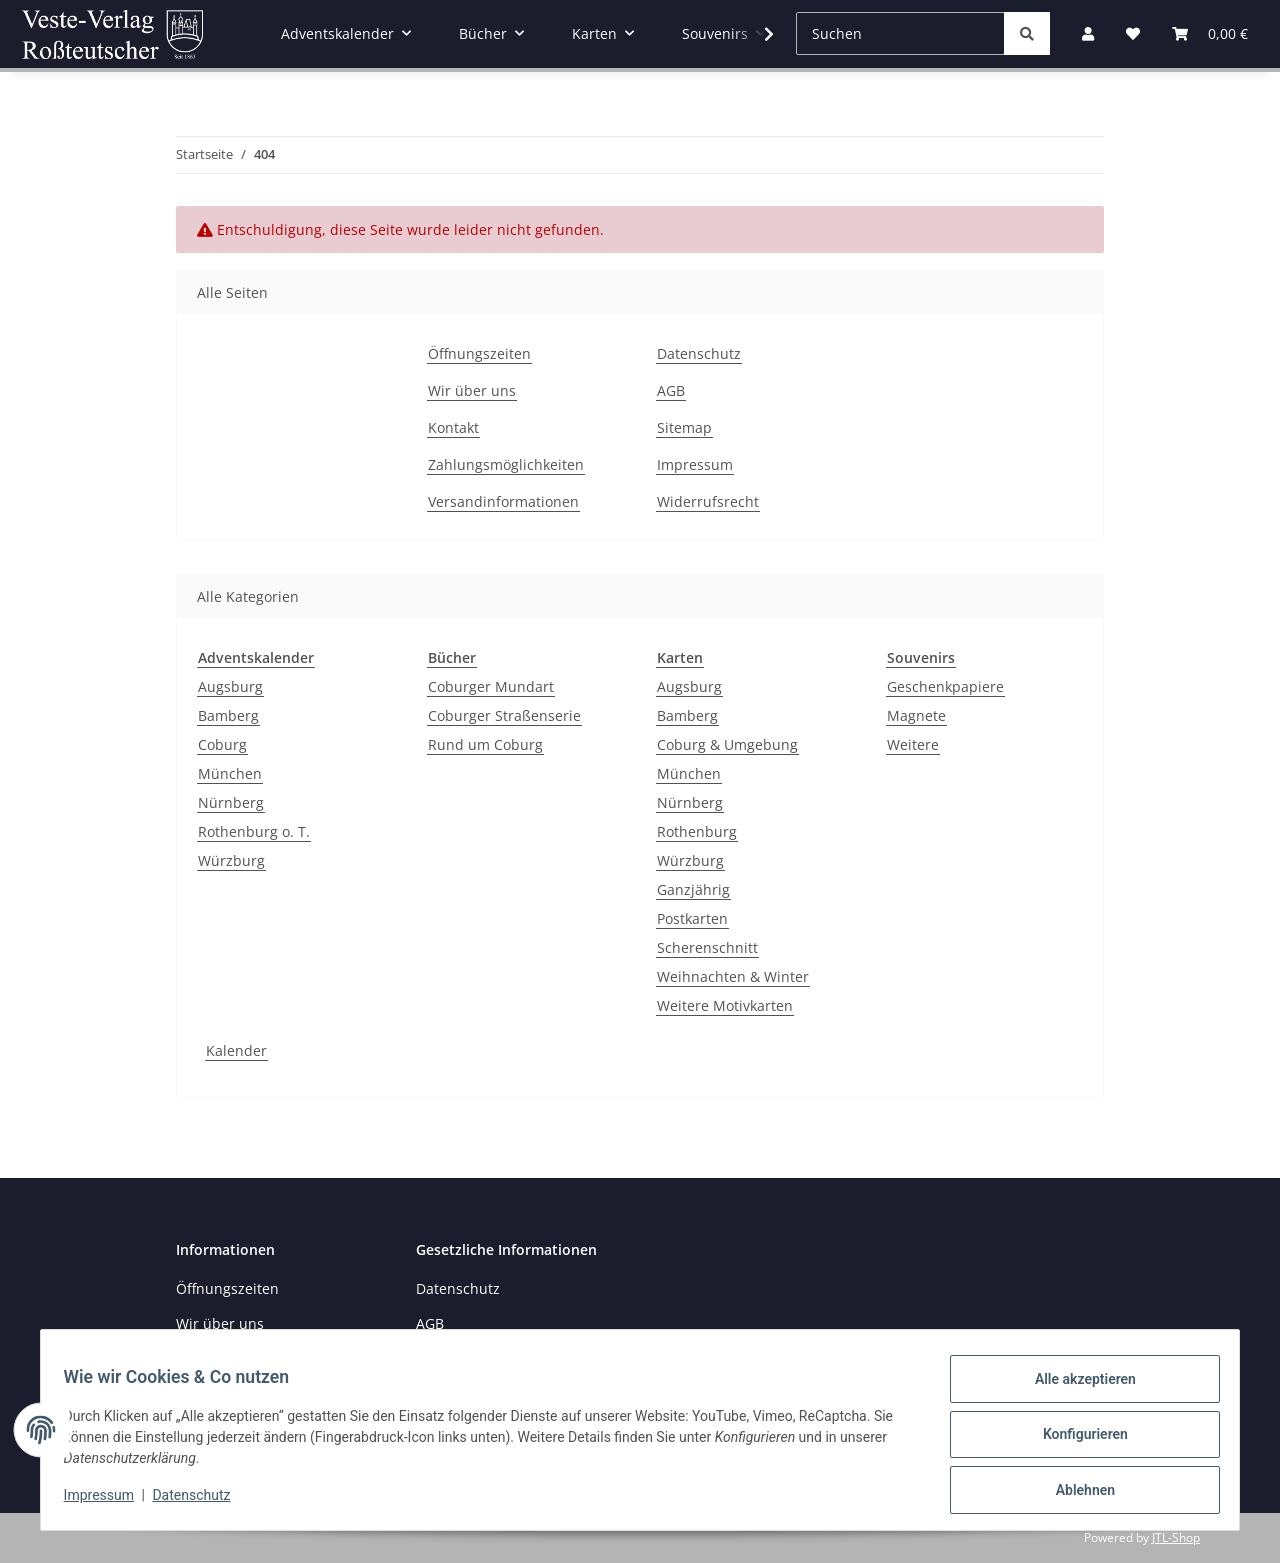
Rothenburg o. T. (254, 831)
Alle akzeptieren (1075, 1388)
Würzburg (231, 860)
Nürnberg (231, 802)
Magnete (916, 715)
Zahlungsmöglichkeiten (506, 464)
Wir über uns (472, 390)
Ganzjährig (693, 889)
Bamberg (228, 715)
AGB (671, 390)
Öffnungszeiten (479, 353)
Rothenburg (697, 831)
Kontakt (453, 427)
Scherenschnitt (707, 947)
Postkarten (692, 918)
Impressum (108, 1501)
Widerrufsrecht (708, 501)
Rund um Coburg (485, 744)
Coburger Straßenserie (504, 715)
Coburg (222, 744)
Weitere (913, 744)
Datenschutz (201, 1501)
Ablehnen (1075, 1492)
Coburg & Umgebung (727, 744)
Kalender (236, 1050)
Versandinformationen (503, 501)
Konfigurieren (1075, 1440)
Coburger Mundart (491, 686)
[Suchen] (900, 33)
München (230, 773)
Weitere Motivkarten (725, 1005)
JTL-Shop (1176, 1537)
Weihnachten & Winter (733, 976)
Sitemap (684, 427)
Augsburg (230, 686)
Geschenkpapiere (945, 686)
